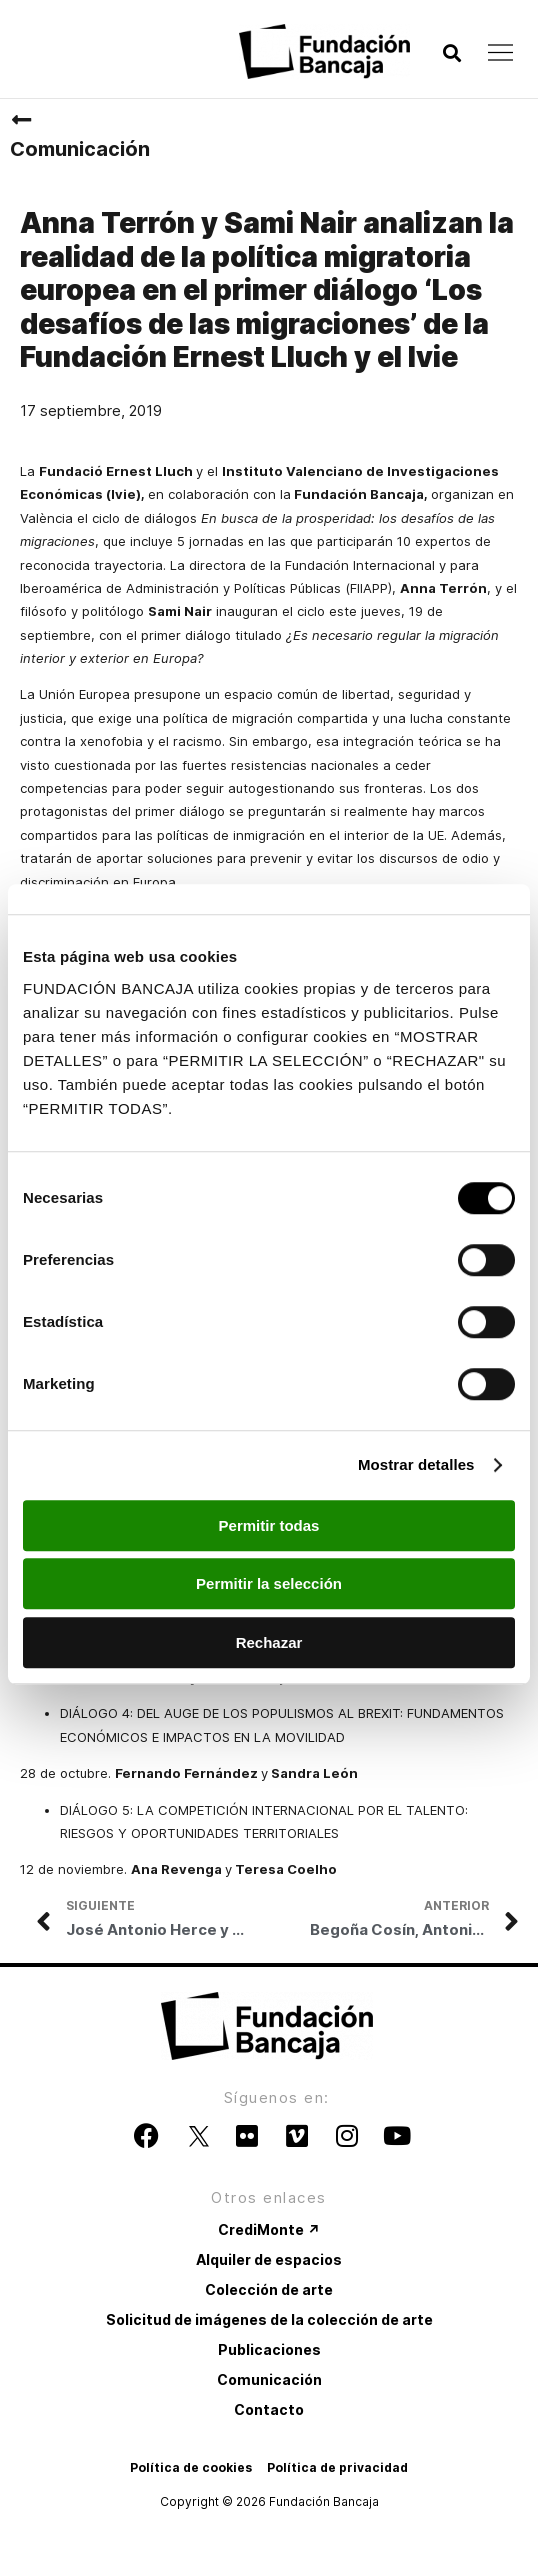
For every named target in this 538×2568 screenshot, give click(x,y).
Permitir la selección (269, 1583)
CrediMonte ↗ (269, 2229)
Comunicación (80, 149)
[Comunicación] (21, 120)
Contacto (269, 2409)
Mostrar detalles (416, 1464)
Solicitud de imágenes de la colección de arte (269, 2319)
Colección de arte (269, 2289)
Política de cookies (191, 2467)
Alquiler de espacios (269, 2259)
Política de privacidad (337, 2467)
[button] (451, 53)
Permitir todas (269, 1525)
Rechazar (269, 1642)
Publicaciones (269, 2349)
